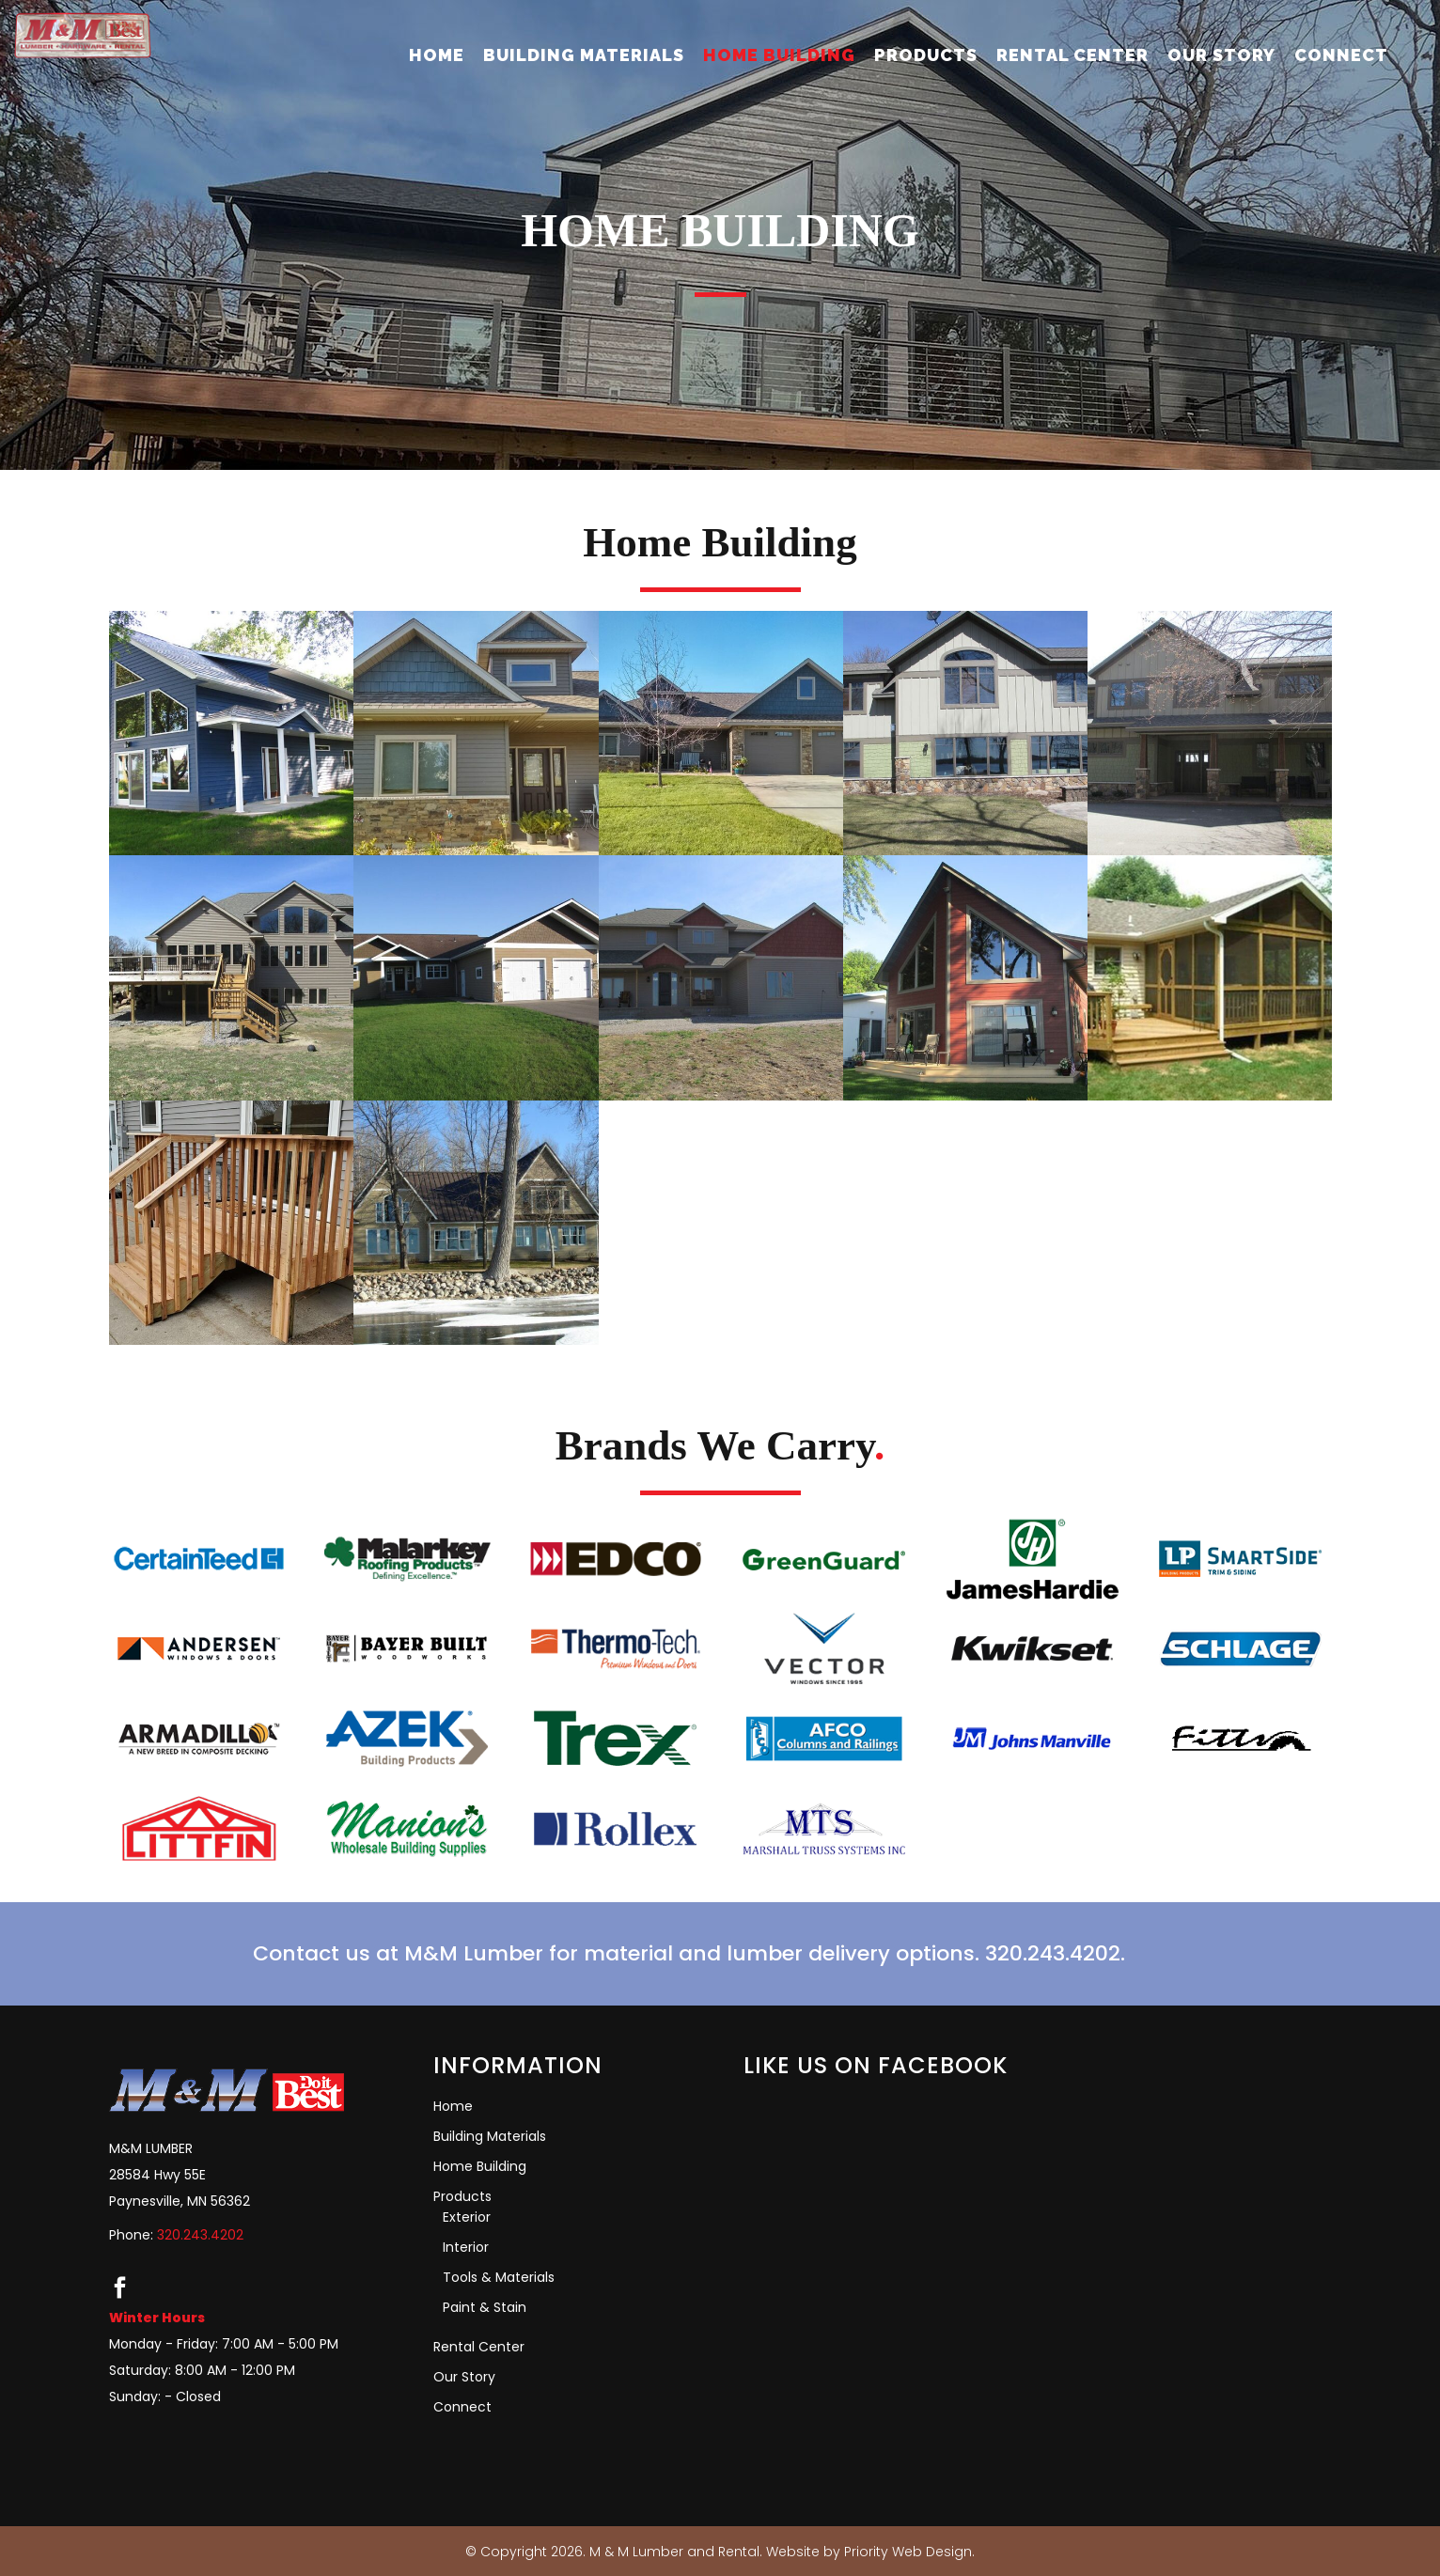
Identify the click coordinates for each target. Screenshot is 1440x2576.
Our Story (464, 2376)
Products (462, 2196)
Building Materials (489, 2136)
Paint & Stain (484, 2307)
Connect (462, 2406)
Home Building (479, 2166)
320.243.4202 (200, 2234)
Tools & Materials (499, 2277)
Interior (466, 2247)
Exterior (467, 2217)
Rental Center (478, 2346)
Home (453, 2106)
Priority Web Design (908, 2551)
